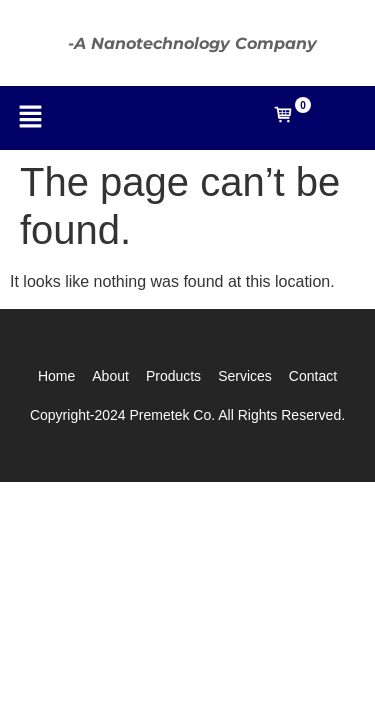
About (110, 376)
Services (245, 376)
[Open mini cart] (283, 119)
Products (173, 376)
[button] (30, 118)
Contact (313, 376)
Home (56, 376)
